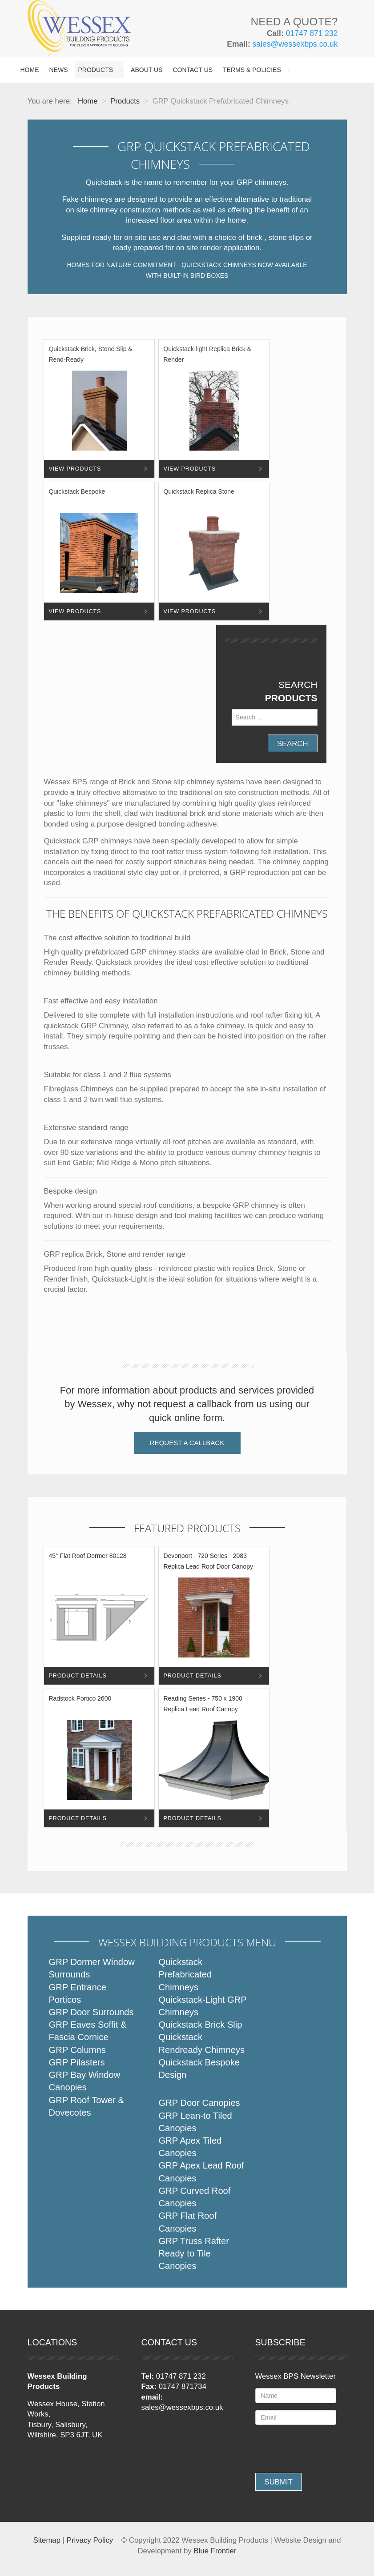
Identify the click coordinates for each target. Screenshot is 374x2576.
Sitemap (46, 2540)
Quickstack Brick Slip (200, 2024)
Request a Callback (187, 1442)
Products (95, 69)
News (58, 69)
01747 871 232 (312, 33)
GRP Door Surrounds (91, 2012)
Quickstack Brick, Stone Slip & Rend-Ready (90, 354)
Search (292, 743)
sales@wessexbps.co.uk (295, 44)
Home (29, 69)
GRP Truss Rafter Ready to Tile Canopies (193, 2253)
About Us (146, 69)
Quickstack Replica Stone (198, 491)
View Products (74, 469)
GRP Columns (77, 2050)
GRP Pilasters (77, 2062)
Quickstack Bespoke (76, 491)
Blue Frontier (214, 2551)
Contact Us (193, 69)
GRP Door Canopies (199, 2103)
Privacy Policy (90, 2540)
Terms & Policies (252, 69)
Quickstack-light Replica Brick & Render (207, 354)
